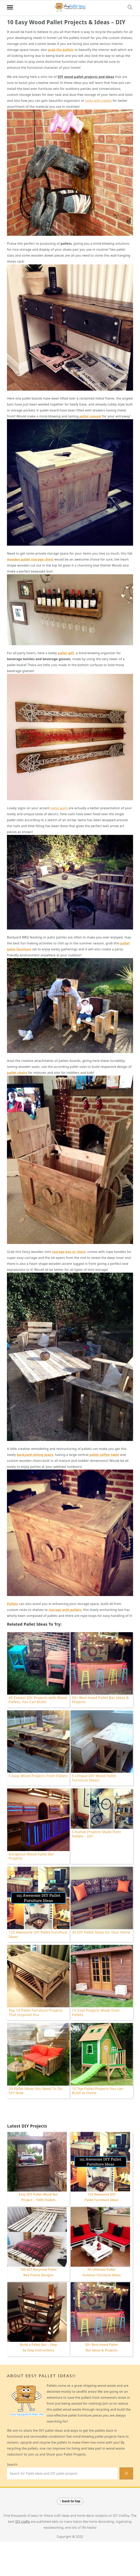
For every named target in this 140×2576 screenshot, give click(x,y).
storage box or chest (69, 1252)
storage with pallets (65, 1610)
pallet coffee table (104, 1454)
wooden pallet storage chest (30, 559)
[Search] (126, 2473)
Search (12, 2464)
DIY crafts (22, 2522)
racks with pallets (98, 100)
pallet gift (66, 653)
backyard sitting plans (35, 1454)
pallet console (90, 416)
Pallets (12, 1604)
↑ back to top (70, 2501)
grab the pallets (61, 50)
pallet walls (59, 808)
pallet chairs (17, 1072)
